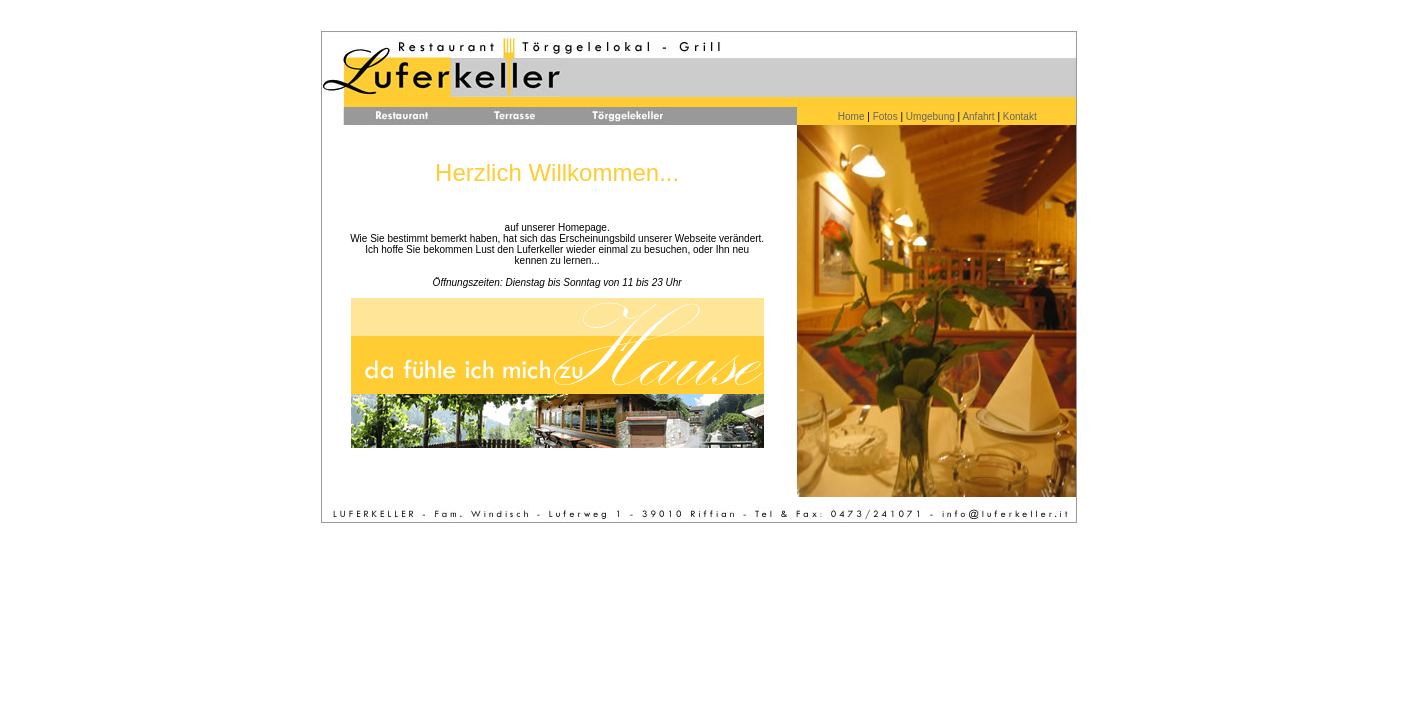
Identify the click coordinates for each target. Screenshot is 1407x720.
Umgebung (930, 116)
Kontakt (1018, 116)
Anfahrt (978, 116)
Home (851, 116)
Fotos (885, 116)
